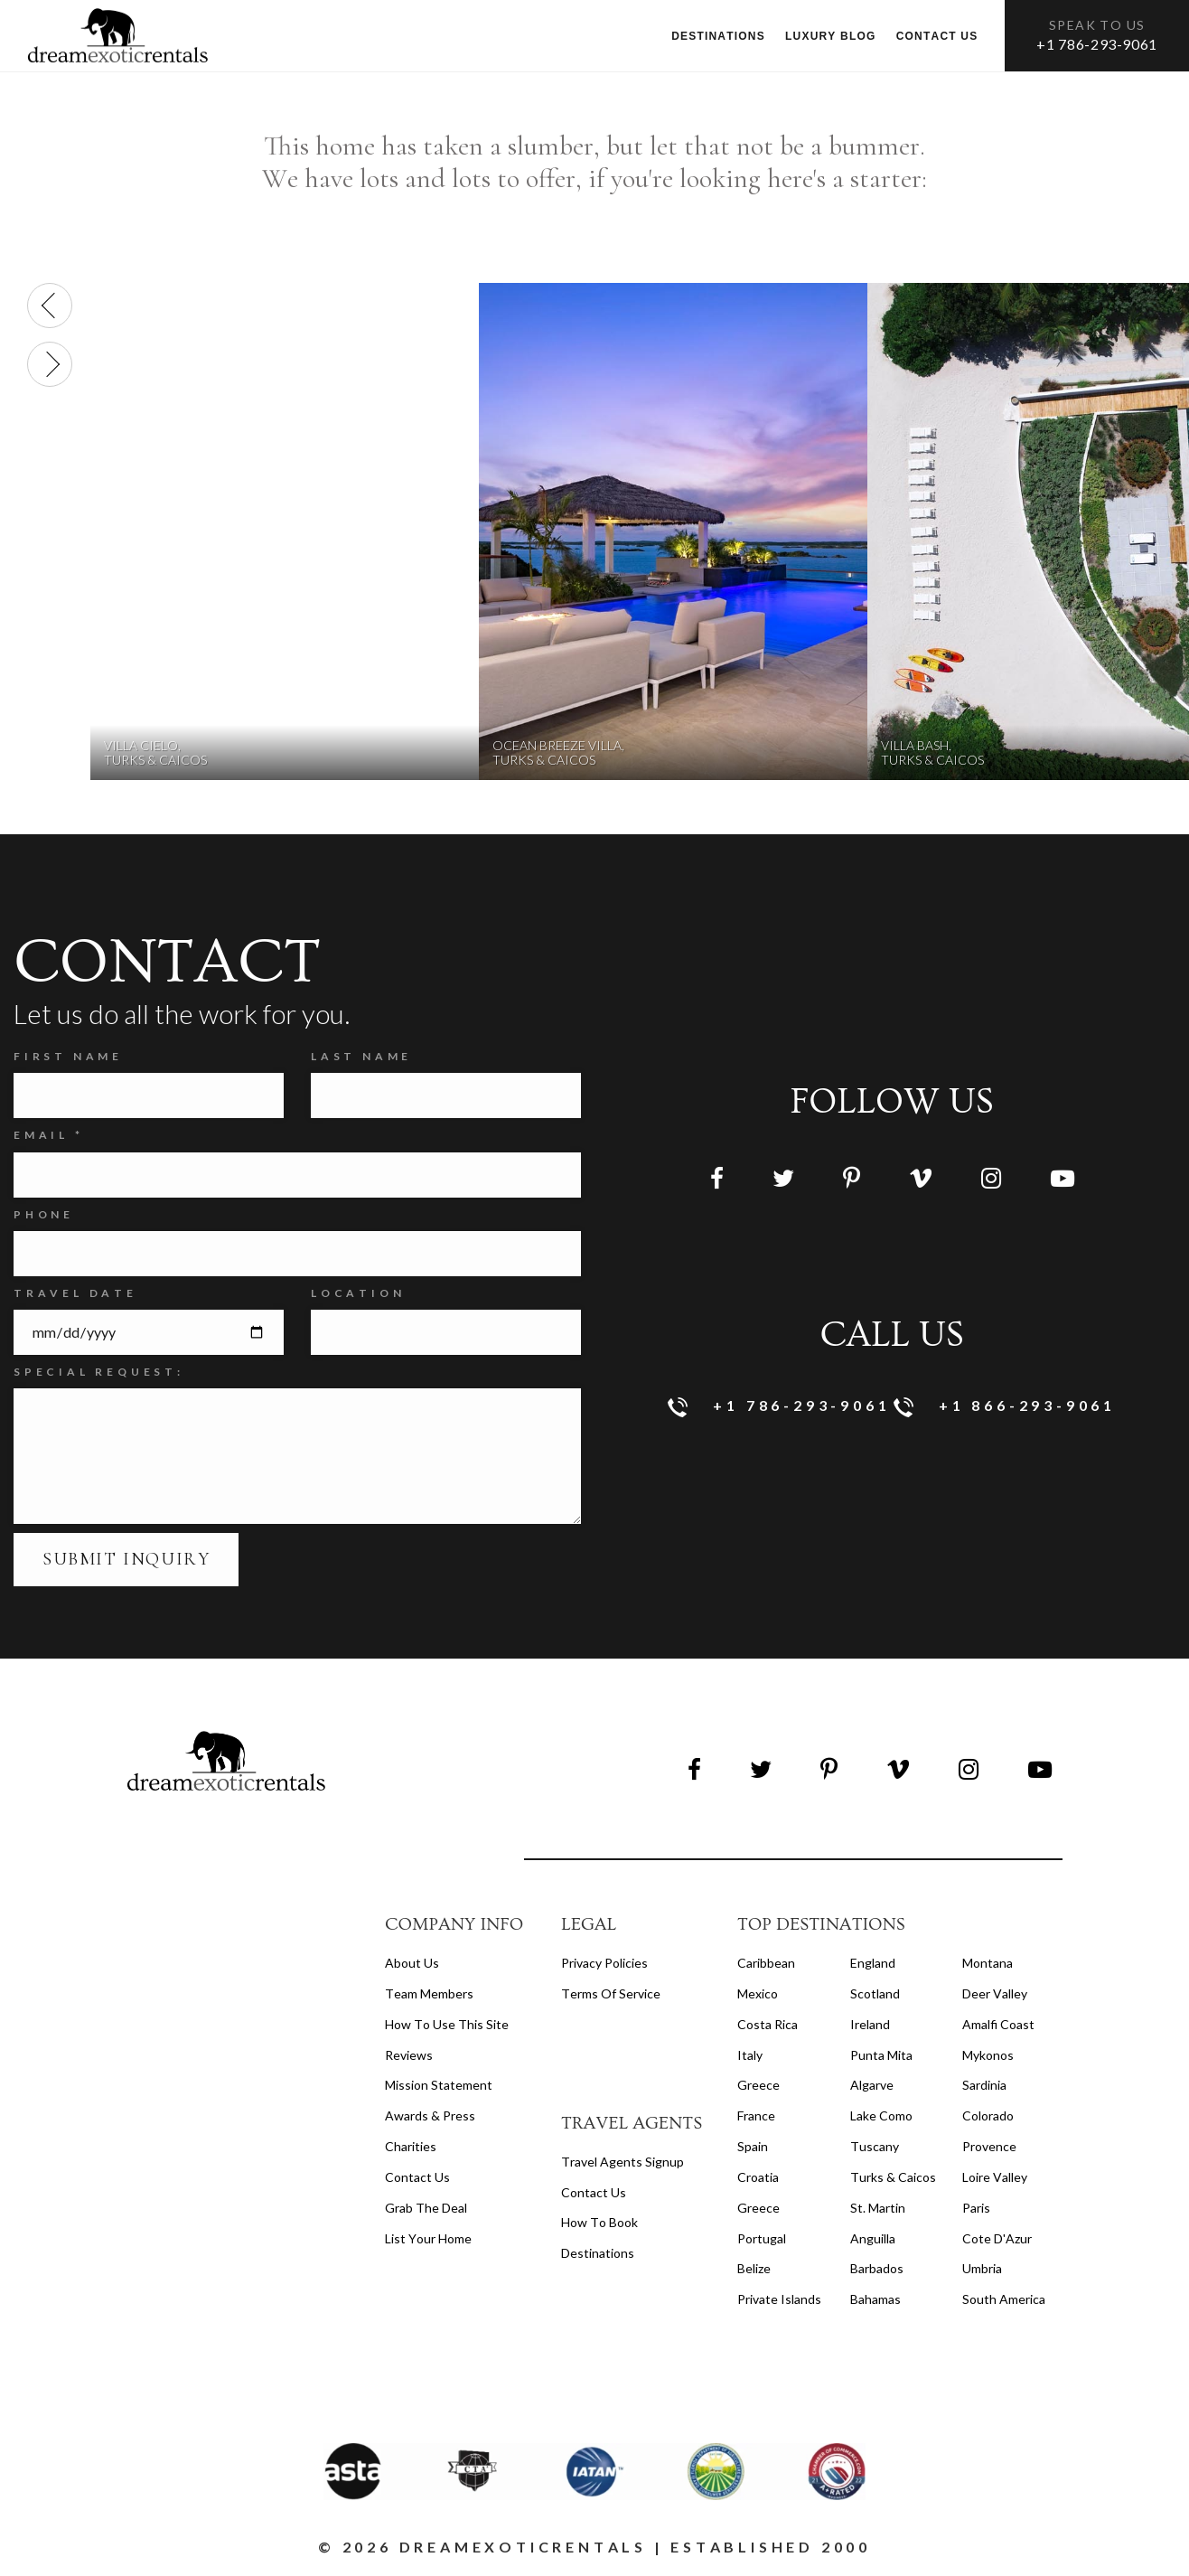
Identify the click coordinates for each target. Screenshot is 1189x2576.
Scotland (875, 1993)
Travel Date (75, 1293)
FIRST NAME (68, 1056)
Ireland (870, 2024)
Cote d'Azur (997, 2238)
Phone (44, 1214)
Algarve (872, 2084)
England (872, 1962)
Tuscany (874, 2146)
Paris (976, 2207)
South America (1003, 2299)
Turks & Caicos (893, 2177)
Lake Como (881, 2115)
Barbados (876, 2268)
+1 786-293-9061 (1096, 43)
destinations (597, 2253)
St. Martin (877, 2207)
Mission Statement (438, 2084)
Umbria (982, 2268)
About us (412, 1962)
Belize (754, 2268)
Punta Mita (881, 2055)
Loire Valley (994, 2177)
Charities (410, 2146)
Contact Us (417, 2177)
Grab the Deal (426, 2207)
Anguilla (872, 2238)
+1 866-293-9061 (1005, 1406)
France (756, 2115)
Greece (758, 2084)
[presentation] (49, 305)
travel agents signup (622, 2161)
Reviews (409, 2055)
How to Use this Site (447, 2024)
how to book (599, 2222)
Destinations (718, 36)
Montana (987, 1962)
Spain (752, 2146)
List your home (428, 2238)
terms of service (610, 1993)
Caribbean (766, 1962)
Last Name (361, 1056)
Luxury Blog (830, 36)
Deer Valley (994, 1993)
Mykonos (988, 2055)
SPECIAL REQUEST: (99, 1371)
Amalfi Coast (998, 2024)
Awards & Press (430, 2115)
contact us (593, 2192)
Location (358, 1293)
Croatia (758, 2177)
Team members (429, 1993)
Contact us (937, 36)
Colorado (988, 2115)
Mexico (757, 1993)
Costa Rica (767, 2024)
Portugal (761, 2238)
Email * (49, 1135)
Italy (750, 2055)
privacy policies (604, 1962)
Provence (989, 2146)
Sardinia (984, 2084)
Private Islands (779, 2299)
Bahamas (875, 2299)
